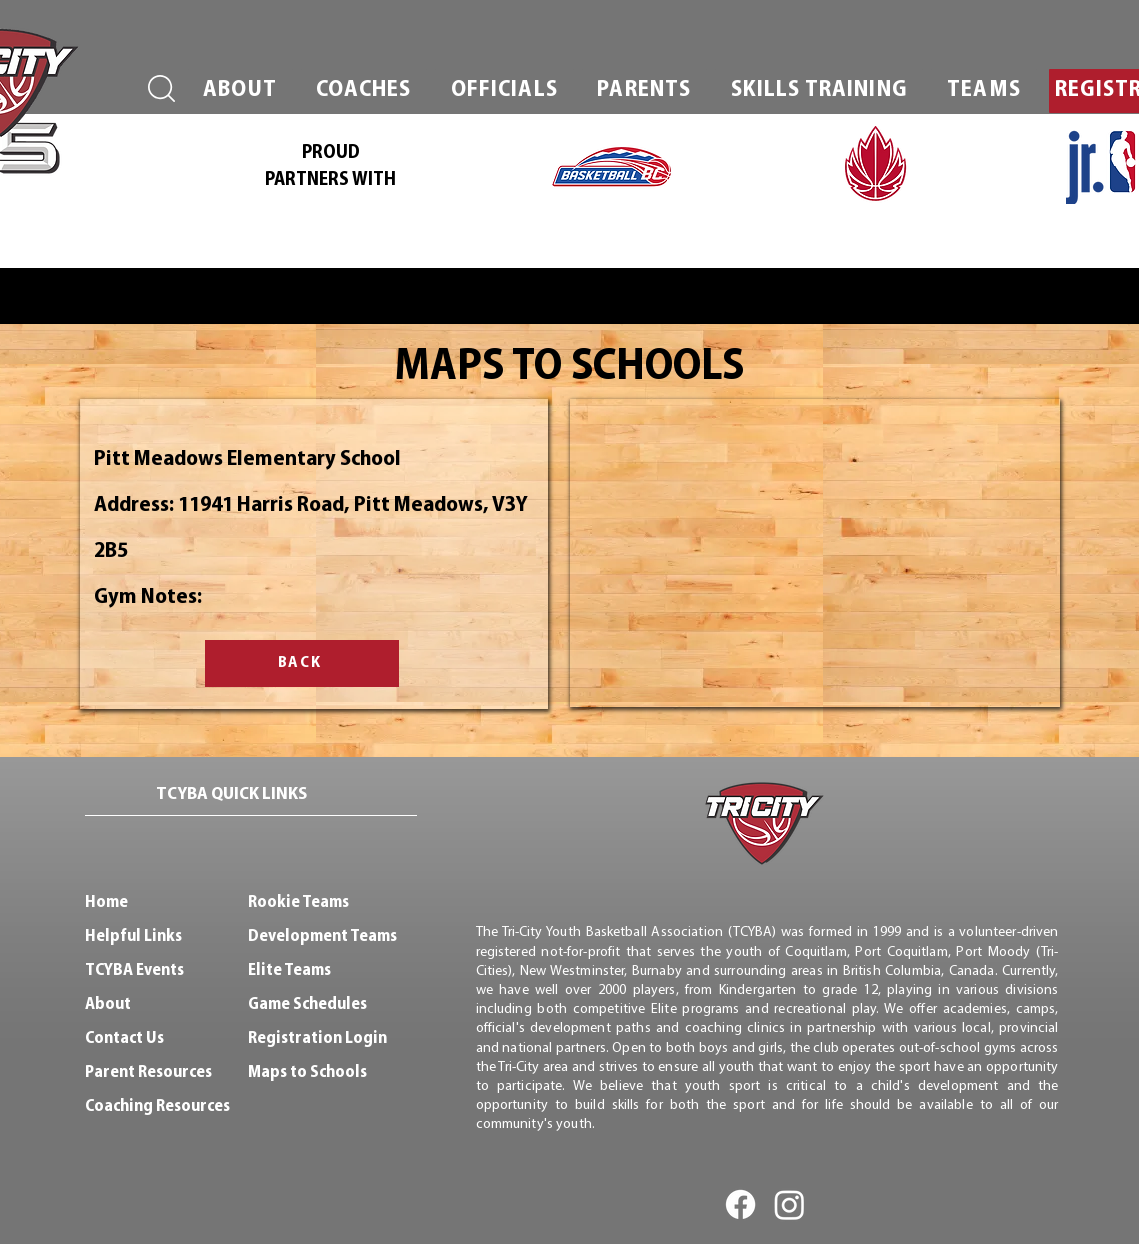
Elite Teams (289, 970)
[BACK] (302, 663)
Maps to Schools (307, 1072)
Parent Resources (148, 1072)
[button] (240, 91)
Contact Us (124, 1038)
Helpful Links (133, 936)
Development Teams (322, 936)
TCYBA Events (134, 970)
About (108, 1004)
